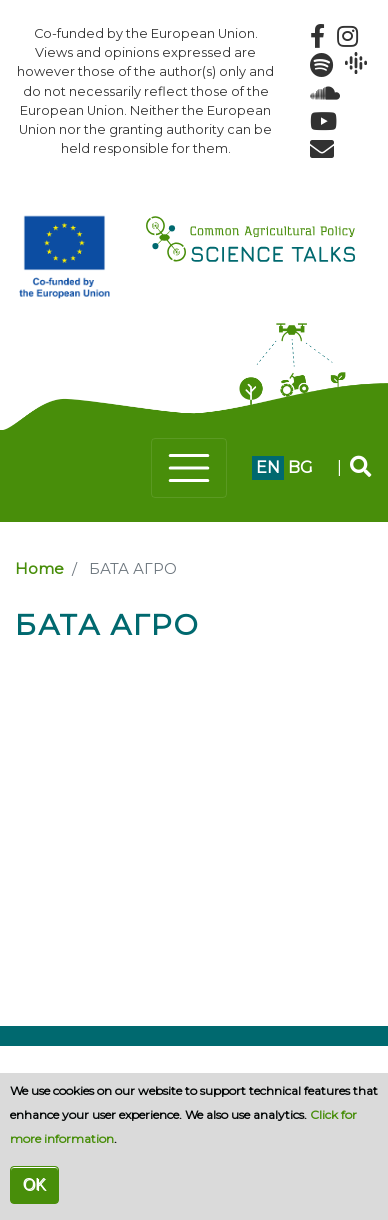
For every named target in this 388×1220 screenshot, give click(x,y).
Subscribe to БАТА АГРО (23, 658)
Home (39, 569)
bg (300, 467)
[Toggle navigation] (189, 468)
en (268, 467)
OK (34, 1184)
